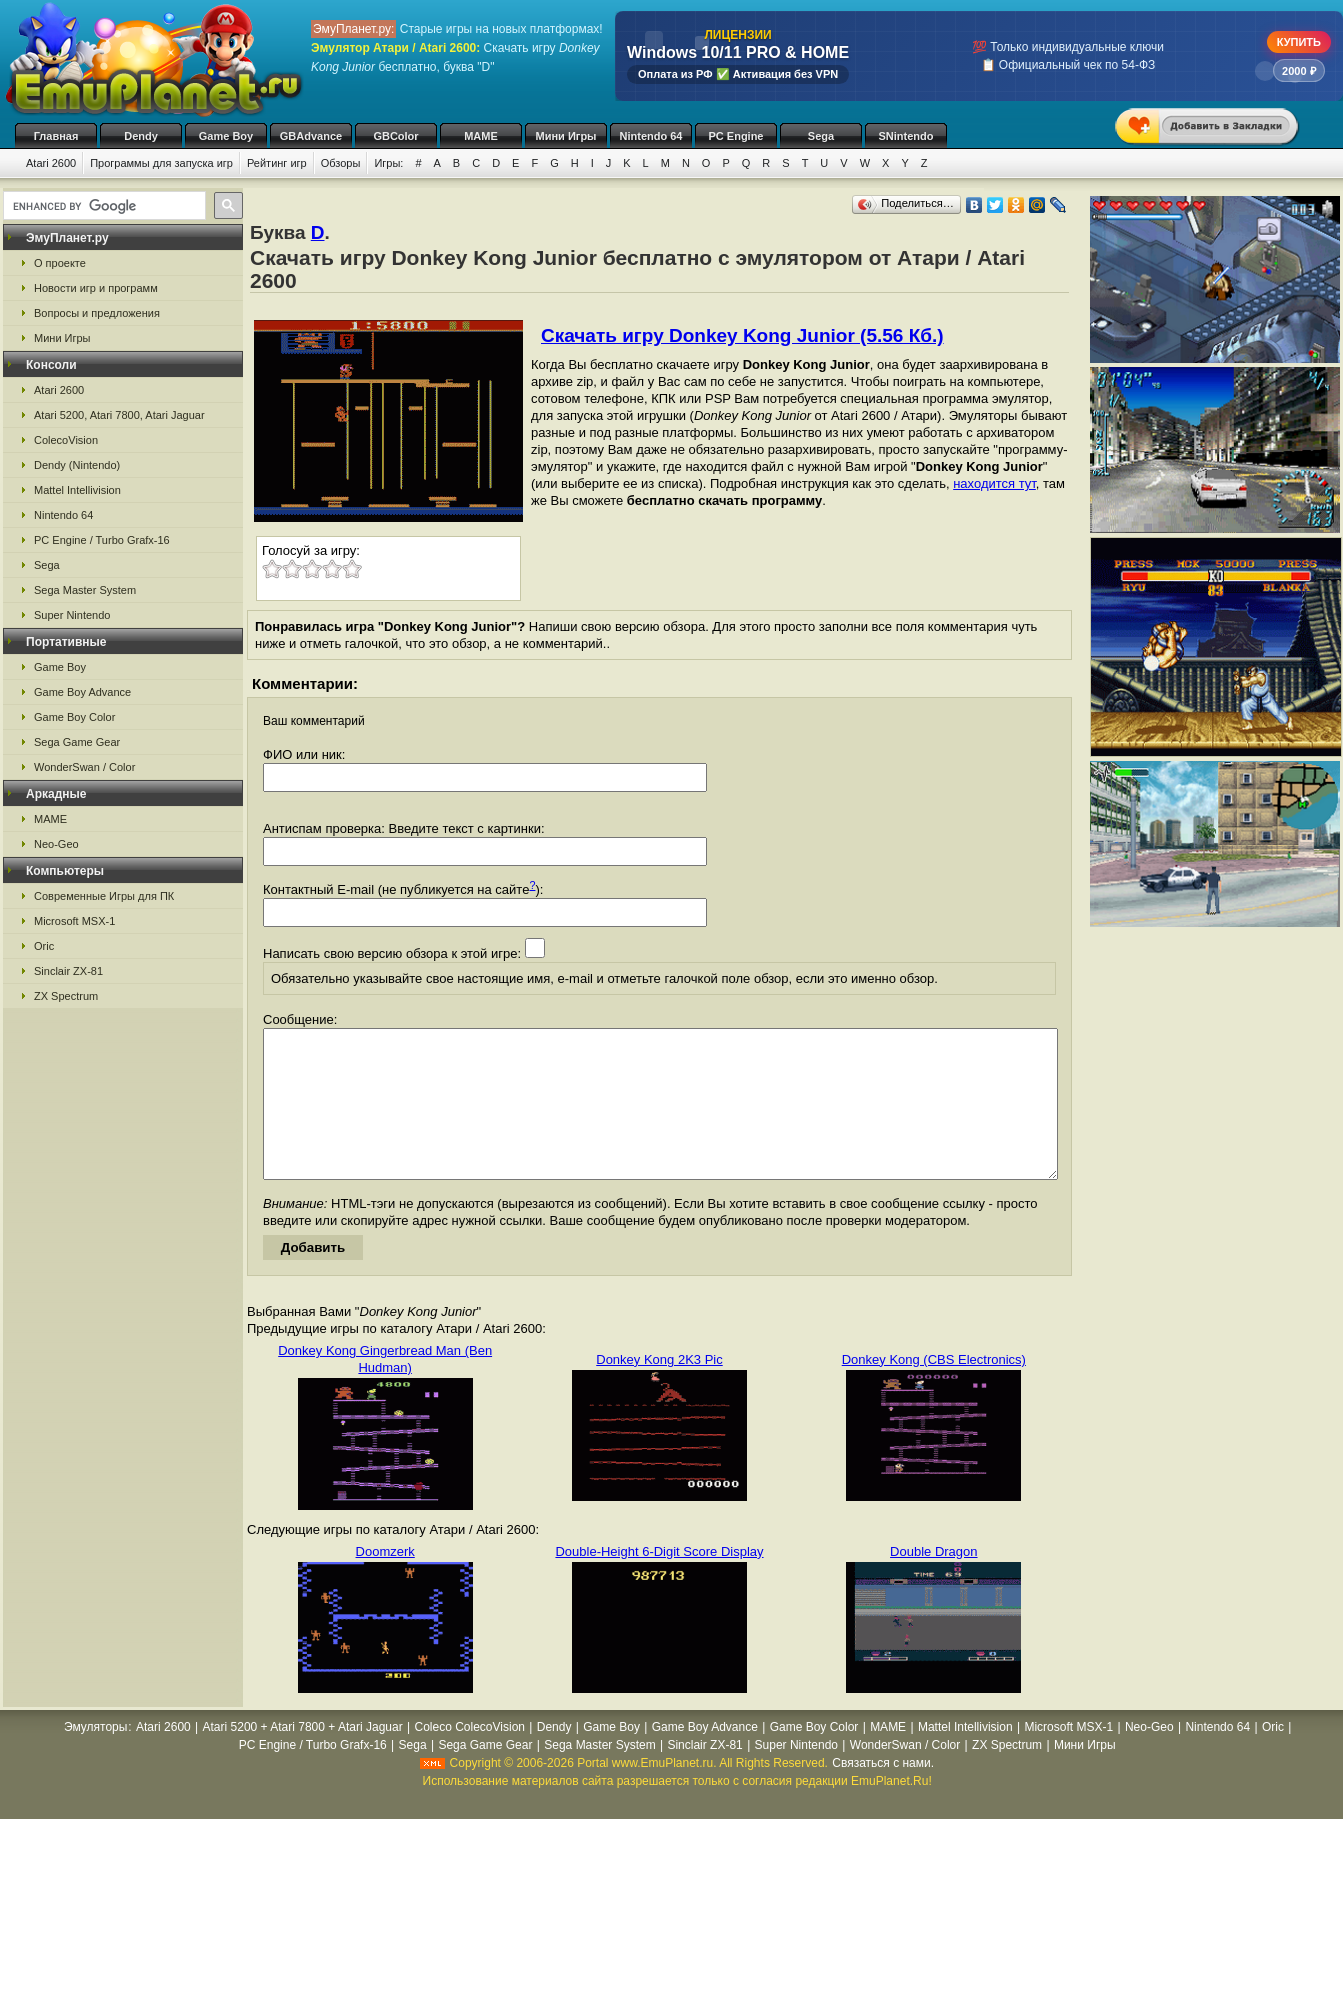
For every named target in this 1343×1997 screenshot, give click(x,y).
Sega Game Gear (77, 742)
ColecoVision (66, 440)
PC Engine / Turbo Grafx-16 (102, 540)
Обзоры (341, 163)
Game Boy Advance (82, 692)
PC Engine (735, 136)
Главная (56, 136)
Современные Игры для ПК (104, 896)
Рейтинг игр (277, 163)
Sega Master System (85, 590)
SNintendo (906, 136)
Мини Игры (566, 136)
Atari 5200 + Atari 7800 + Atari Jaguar (303, 1757)
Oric (44, 946)
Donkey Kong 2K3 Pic (659, 1389)
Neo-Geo (56, 844)
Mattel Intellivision (77, 490)
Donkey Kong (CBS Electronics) (934, 1389)
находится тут (994, 483)
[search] (102, 206)
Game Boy (226, 136)
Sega (821, 136)
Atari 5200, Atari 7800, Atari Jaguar (119, 415)
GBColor (395, 136)
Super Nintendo (72, 615)
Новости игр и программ (96, 288)
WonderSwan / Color (84, 767)
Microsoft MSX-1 (74, 921)
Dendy (141, 136)
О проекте (60, 263)
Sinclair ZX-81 (68, 971)
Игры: (388, 163)
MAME (481, 136)
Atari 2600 (51, 163)
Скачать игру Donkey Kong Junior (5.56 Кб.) (742, 335)
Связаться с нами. (883, 1793)
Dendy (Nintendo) (77, 465)
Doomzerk (385, 1581)
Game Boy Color (74, 717)
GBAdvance (311, 136)
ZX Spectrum (66, 996)
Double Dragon (933, 1581)
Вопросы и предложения (97, 313)
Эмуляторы (95, 1757)
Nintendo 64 (651, 136)
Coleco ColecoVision (469, 1757)
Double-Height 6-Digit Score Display (659, 1581)
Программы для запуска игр (161, 163)
